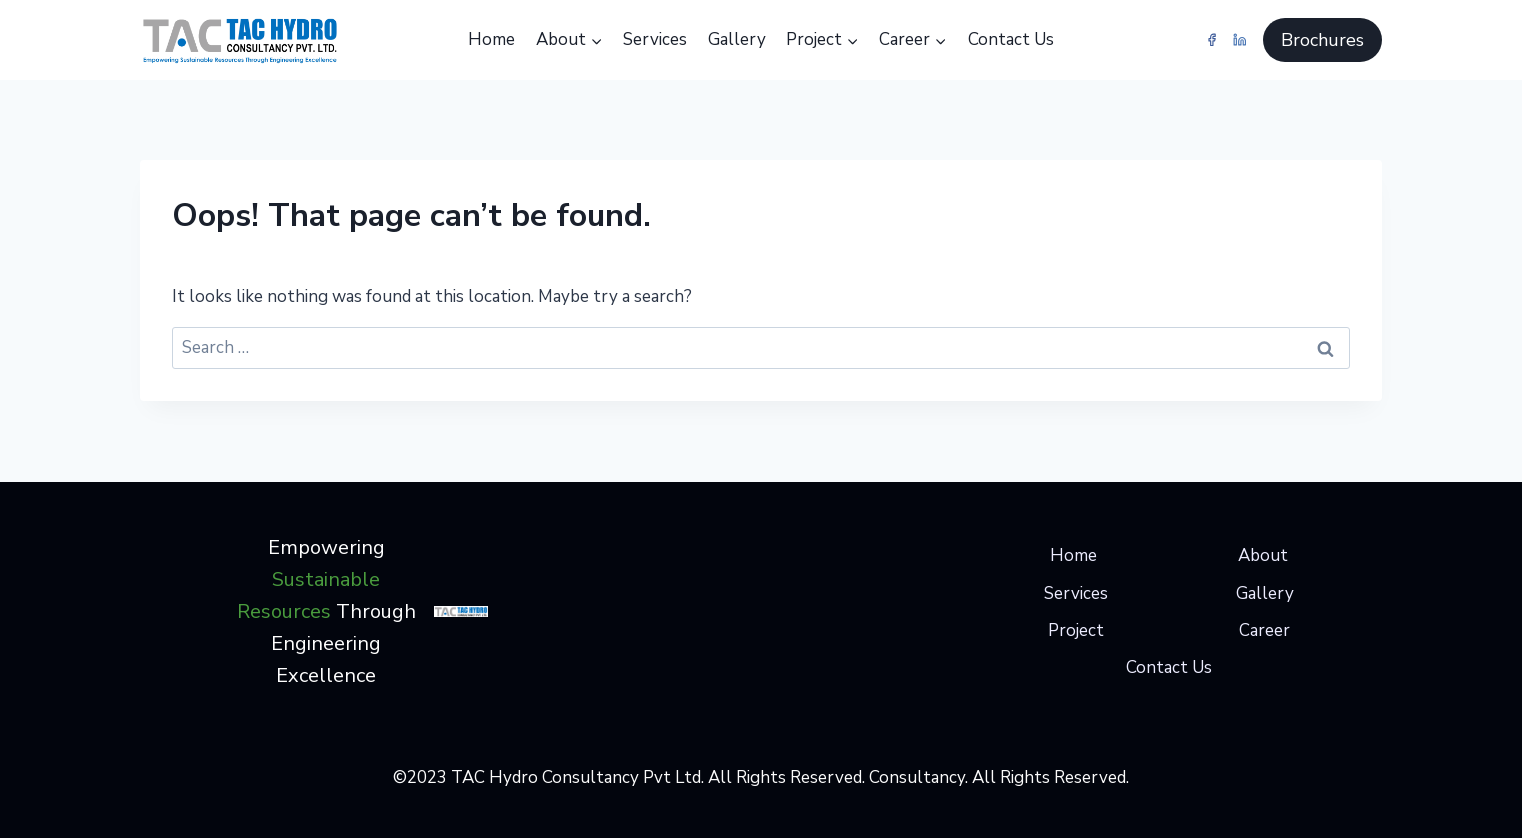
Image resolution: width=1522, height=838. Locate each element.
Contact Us (1011, 39)
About (1263, 555)
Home (491, 39)
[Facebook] (1212, 39)
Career (1264, 630)
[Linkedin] (1239, 39)
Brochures (1322, 40)
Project (1076, 630)
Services (655, 39)
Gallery (737, 39)
